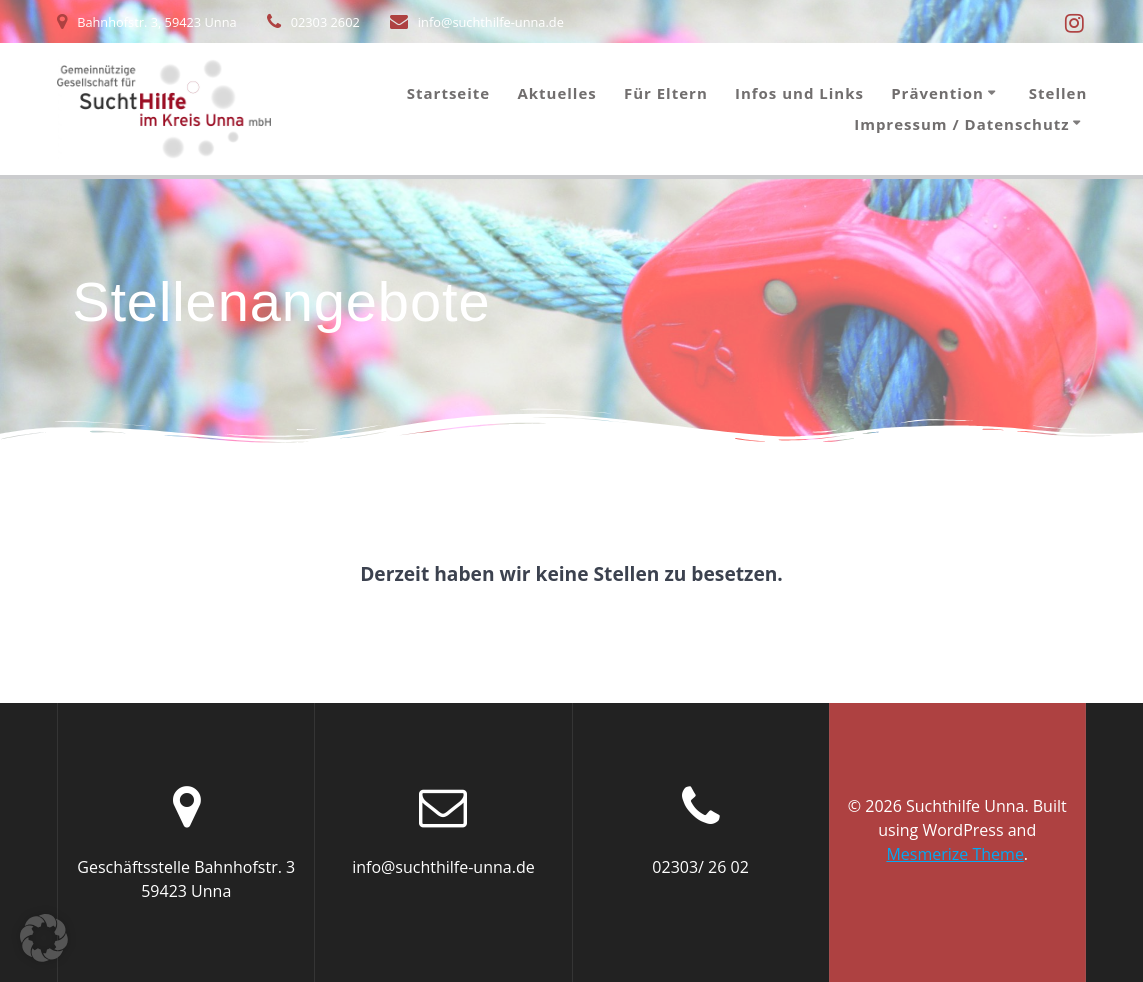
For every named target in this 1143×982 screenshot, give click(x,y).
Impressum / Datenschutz (961, 124)
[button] (44, 938)
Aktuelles (556, 93)
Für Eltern (666, 93)
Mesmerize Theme (954, 854)
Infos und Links (799, 93)
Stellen (1058, 93)
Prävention (937, 93)
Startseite (448, 93)
